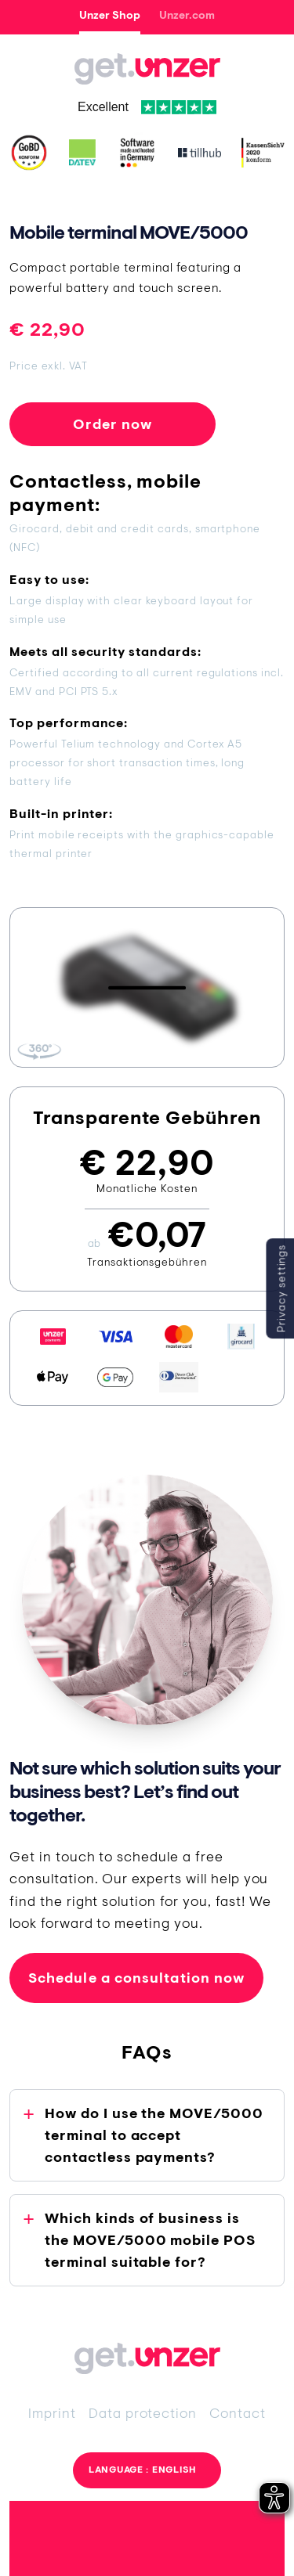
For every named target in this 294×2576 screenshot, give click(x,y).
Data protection (143, 2413)
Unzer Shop (109, 15)
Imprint (52, 2413)
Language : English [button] (142, 2469)
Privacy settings (280, 1287)
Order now (113, 424)
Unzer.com (187, 15)
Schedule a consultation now (136, 1977)
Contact (237, 2413)
